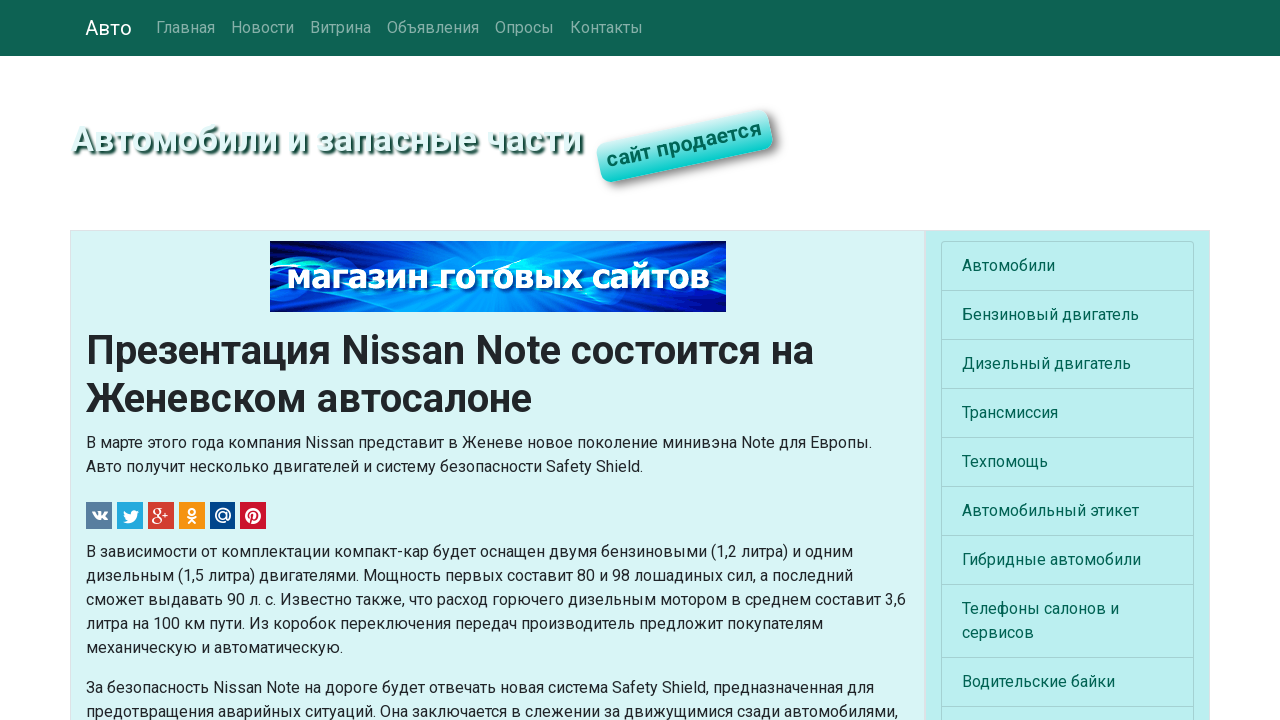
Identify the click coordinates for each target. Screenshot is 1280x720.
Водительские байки (1038, 681)
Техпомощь (1005, 461)
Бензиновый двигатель (1050, 314)
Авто (108, 28)
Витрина (340, 27)
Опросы (524, 27)
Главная (185, 27)
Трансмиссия (1010, 412)
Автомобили (1008, 265)
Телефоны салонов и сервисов (1040, 620)
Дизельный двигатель (1046, 363)
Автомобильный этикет (1050, 510)
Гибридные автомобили (1051, 559)
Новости (262, 27)
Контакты (606, 27)
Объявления (433, 27)
